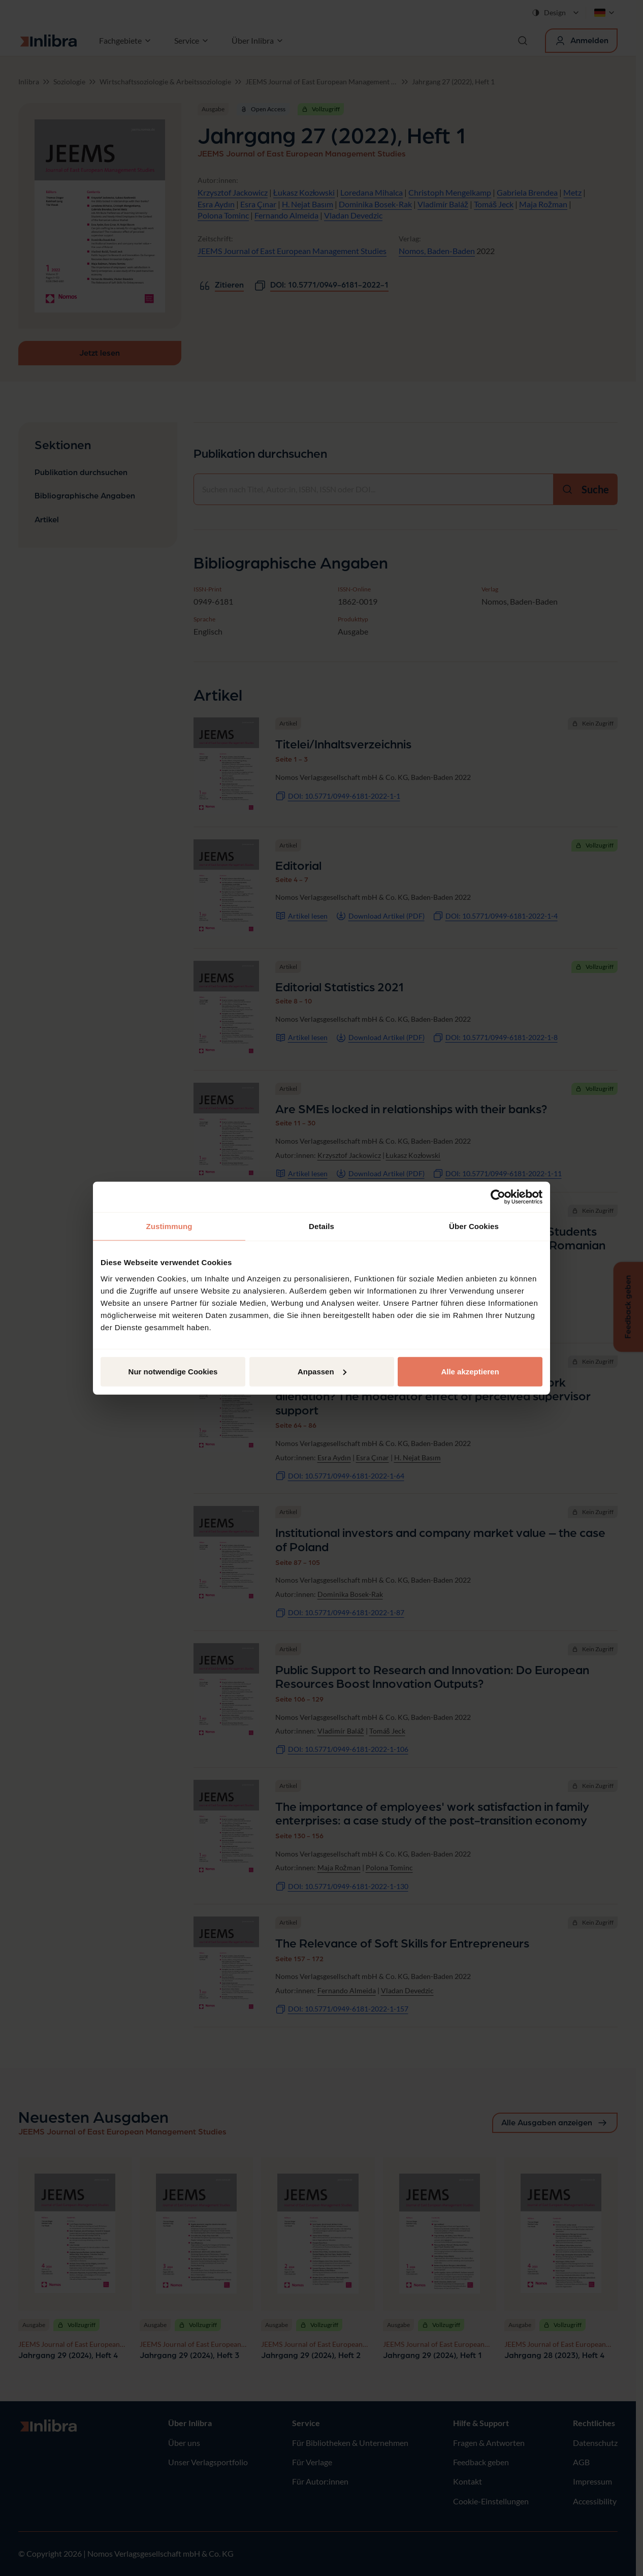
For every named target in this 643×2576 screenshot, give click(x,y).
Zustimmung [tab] (169, 1226)
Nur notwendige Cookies (173, 1371)
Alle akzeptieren (470, 1371)
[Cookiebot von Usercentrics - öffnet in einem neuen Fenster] (498, 1197)
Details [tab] (321, 1226)
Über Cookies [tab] (474, 1226)
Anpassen (322, 1371)
